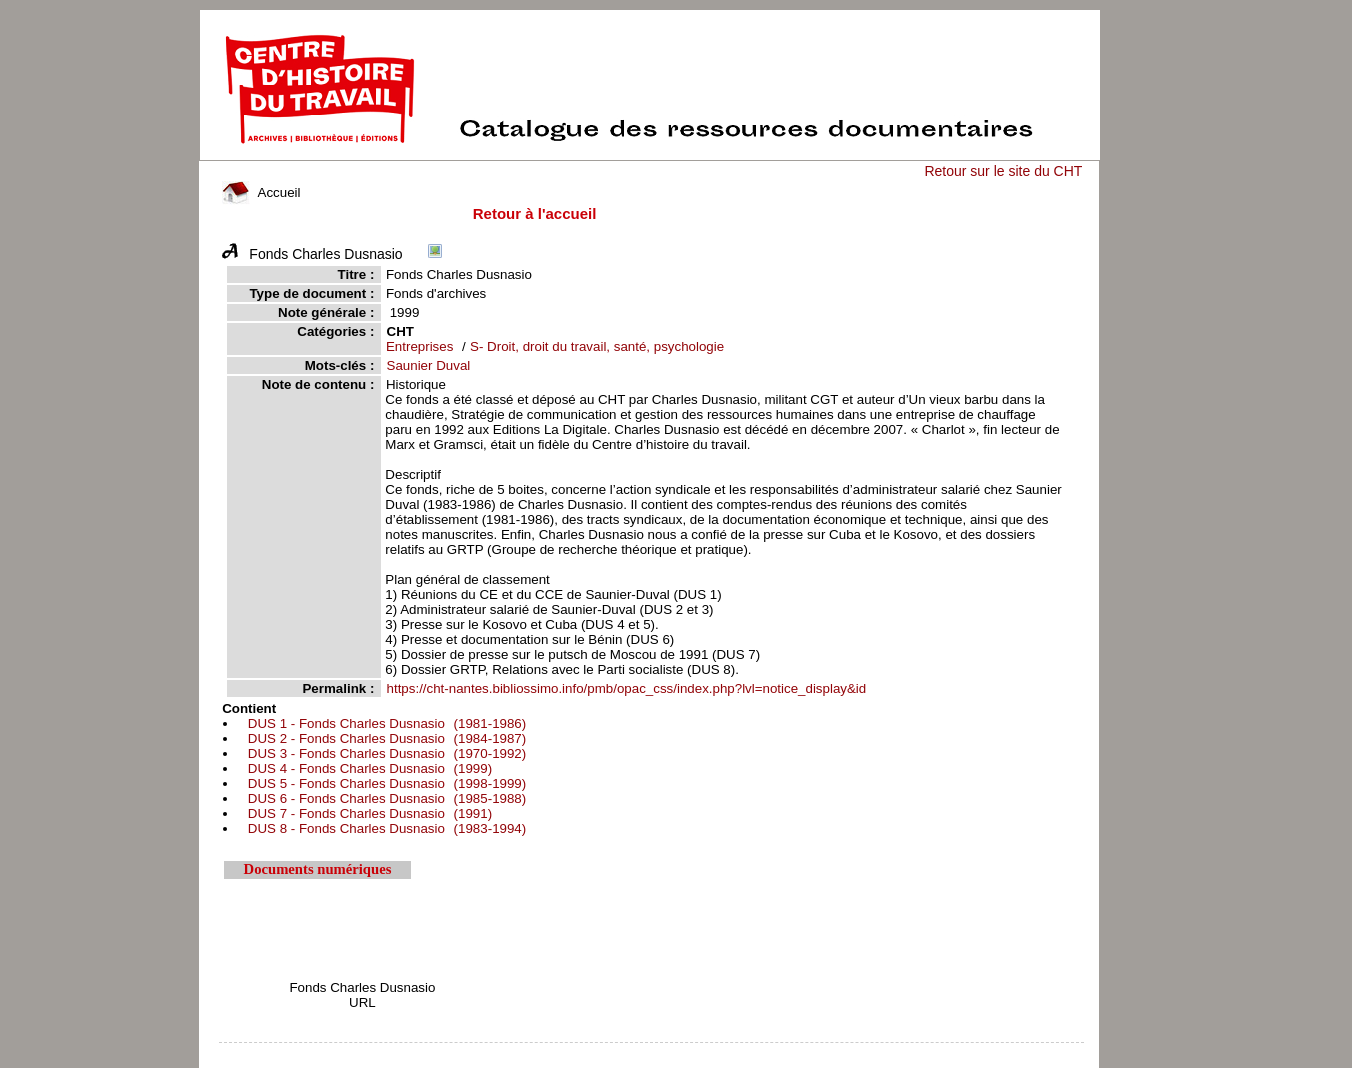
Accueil (261, 192)
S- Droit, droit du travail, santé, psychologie (597, 346)
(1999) (367, 768)
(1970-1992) (384, 753)
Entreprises (419, 346)
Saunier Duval (429, 365)
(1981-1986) (384, 723)
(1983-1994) (384, 828)
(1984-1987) (384, 738)
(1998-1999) (384, 783)
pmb (652, 1055)
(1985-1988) (384, 798)
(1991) (367, 813)
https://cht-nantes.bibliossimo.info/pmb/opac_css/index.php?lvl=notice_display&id (627, 688)
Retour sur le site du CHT (1003, 171)
